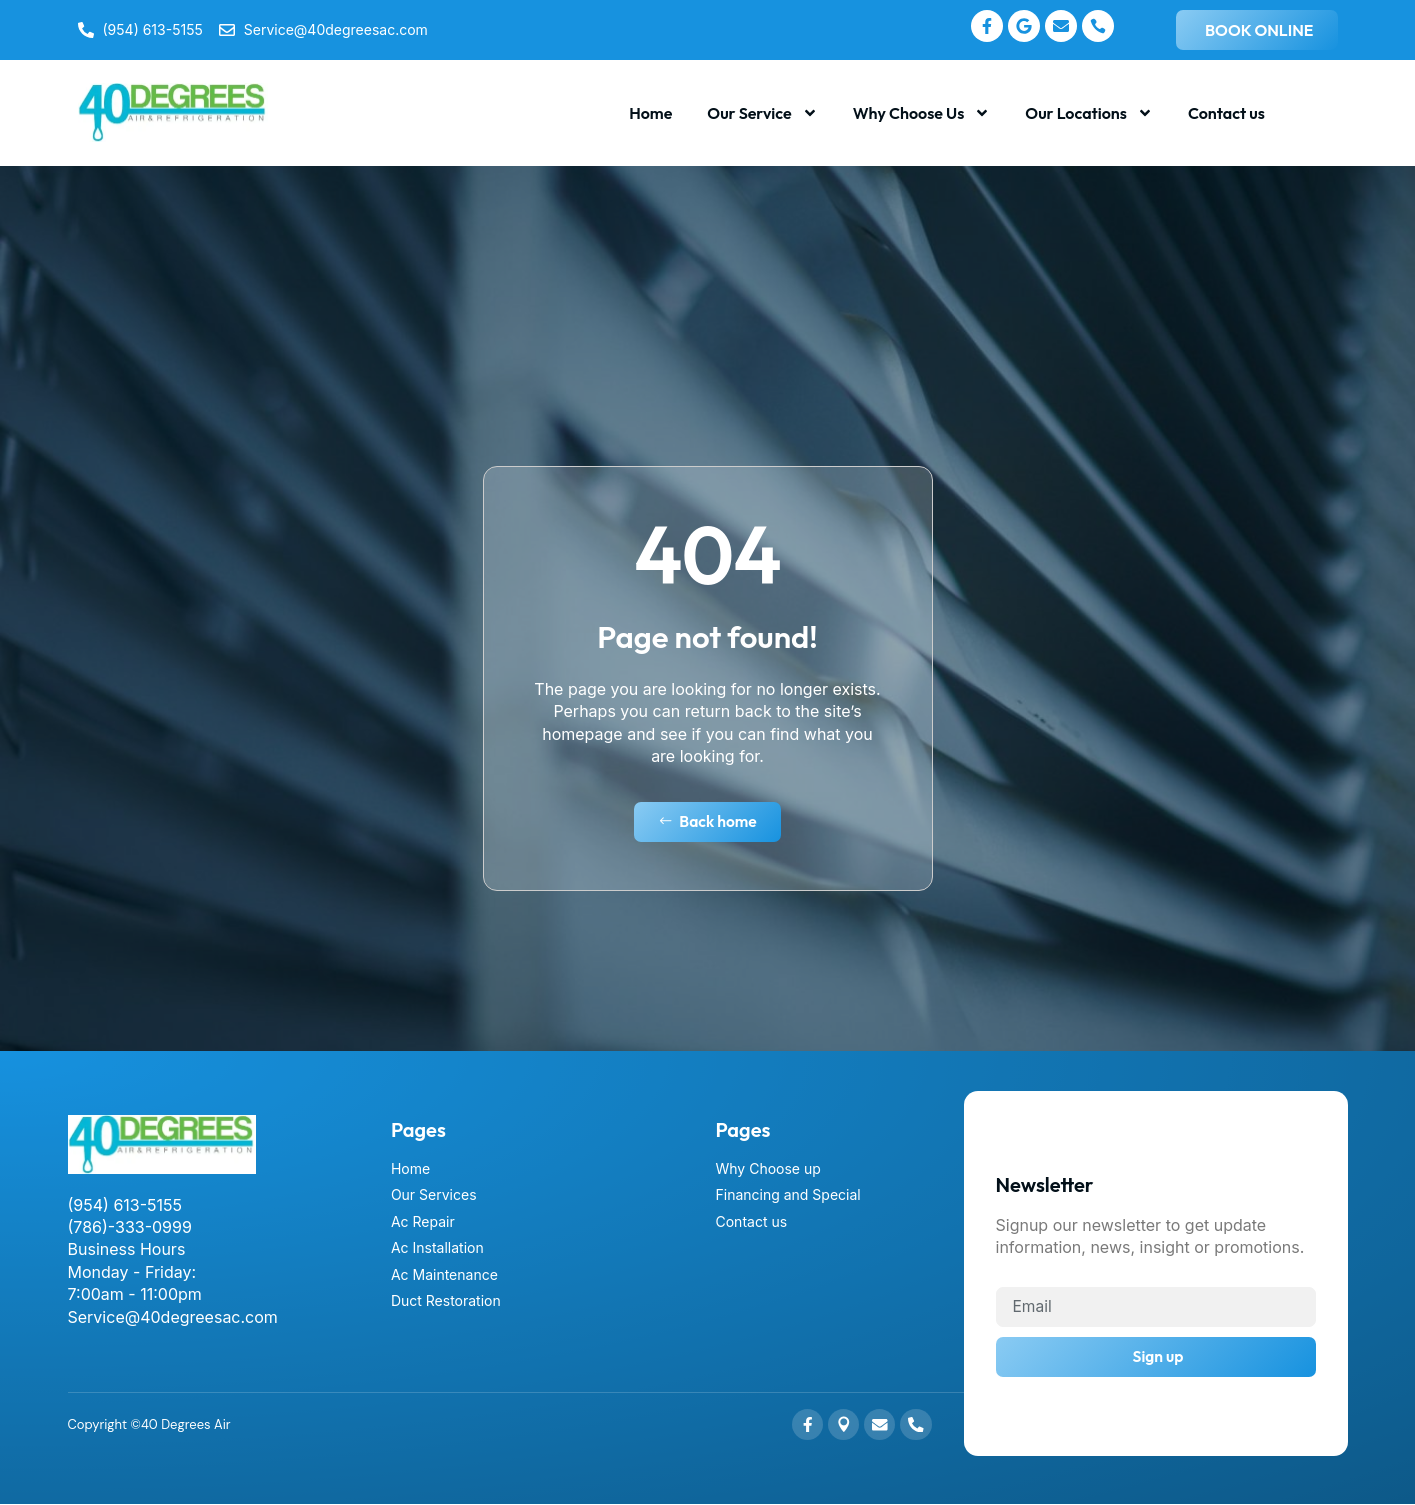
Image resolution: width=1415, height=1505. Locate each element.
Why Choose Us (922, 113)
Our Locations (1089, 113)
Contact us (1226, 113)
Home (650, 113)
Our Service (762, 113)
